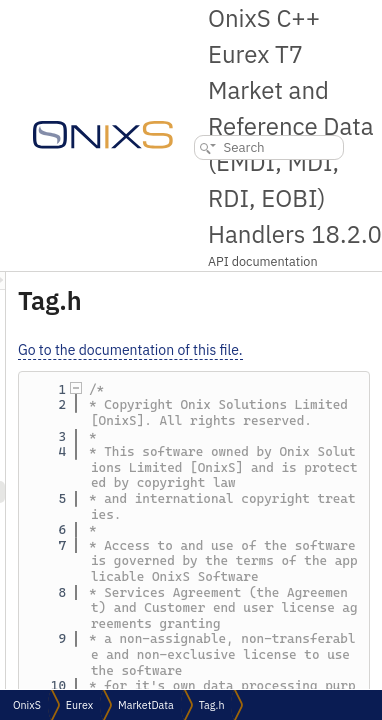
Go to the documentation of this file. (243, 350)
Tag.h (212, 705)
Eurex (79, 705)
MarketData (146, 705)
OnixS (27, 705)
